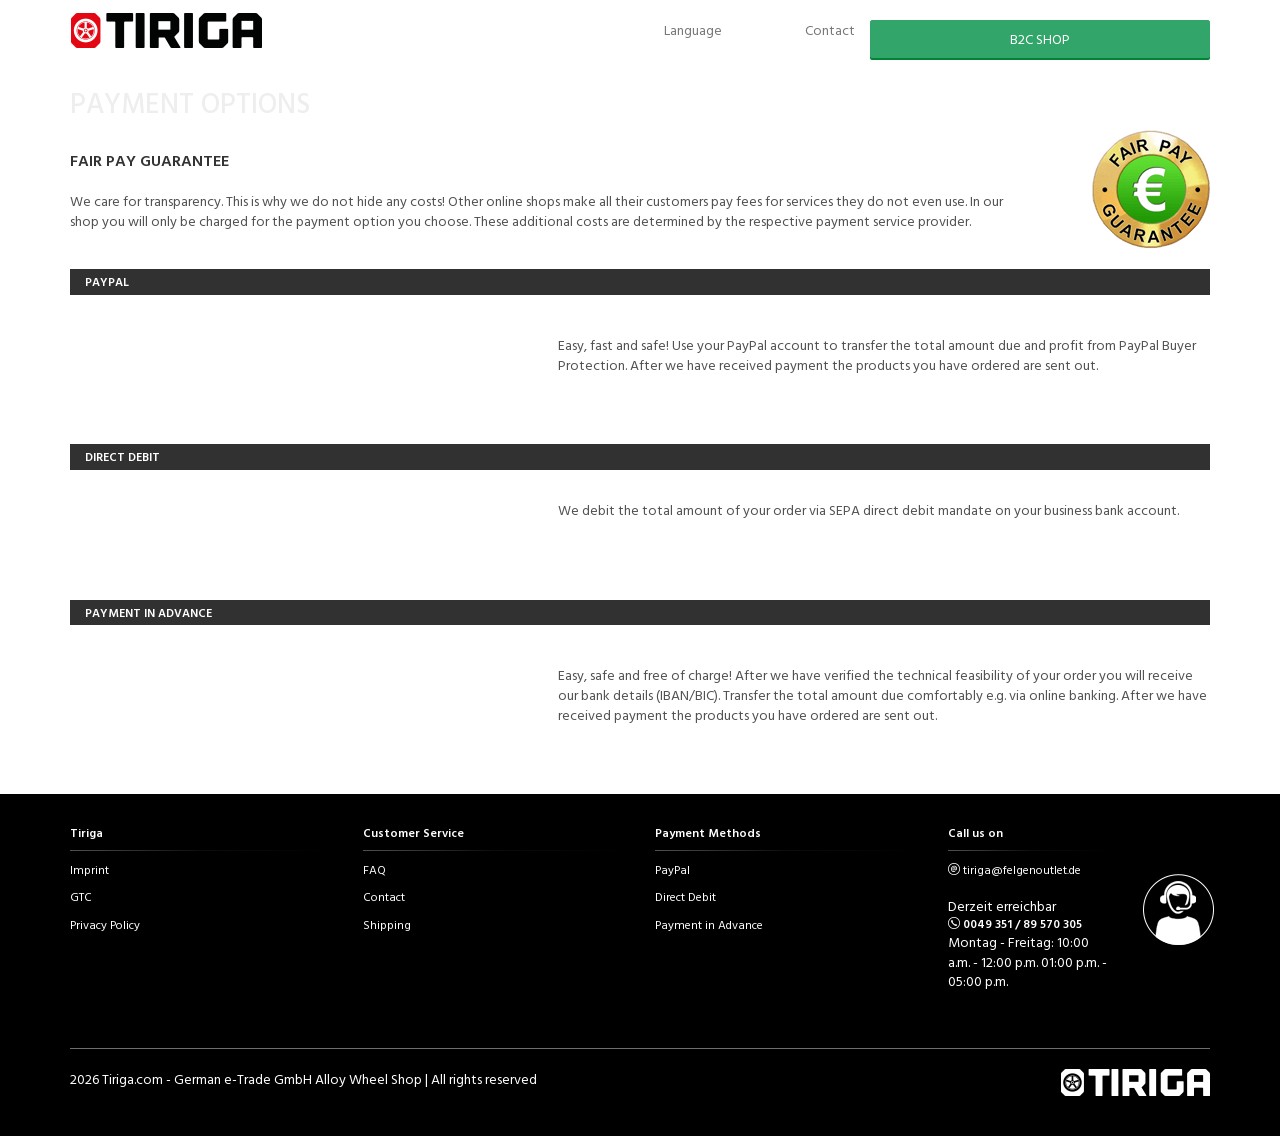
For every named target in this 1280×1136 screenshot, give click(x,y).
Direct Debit (685, 896)
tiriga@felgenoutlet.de (1022, 869)
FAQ (374, 869)
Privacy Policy (105, 924)
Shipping (387, 924)
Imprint (89, 869)
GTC (81, 896)
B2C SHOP (1040, 38)
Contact (384, 896)
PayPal (672, 869)
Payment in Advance (709, 924)
